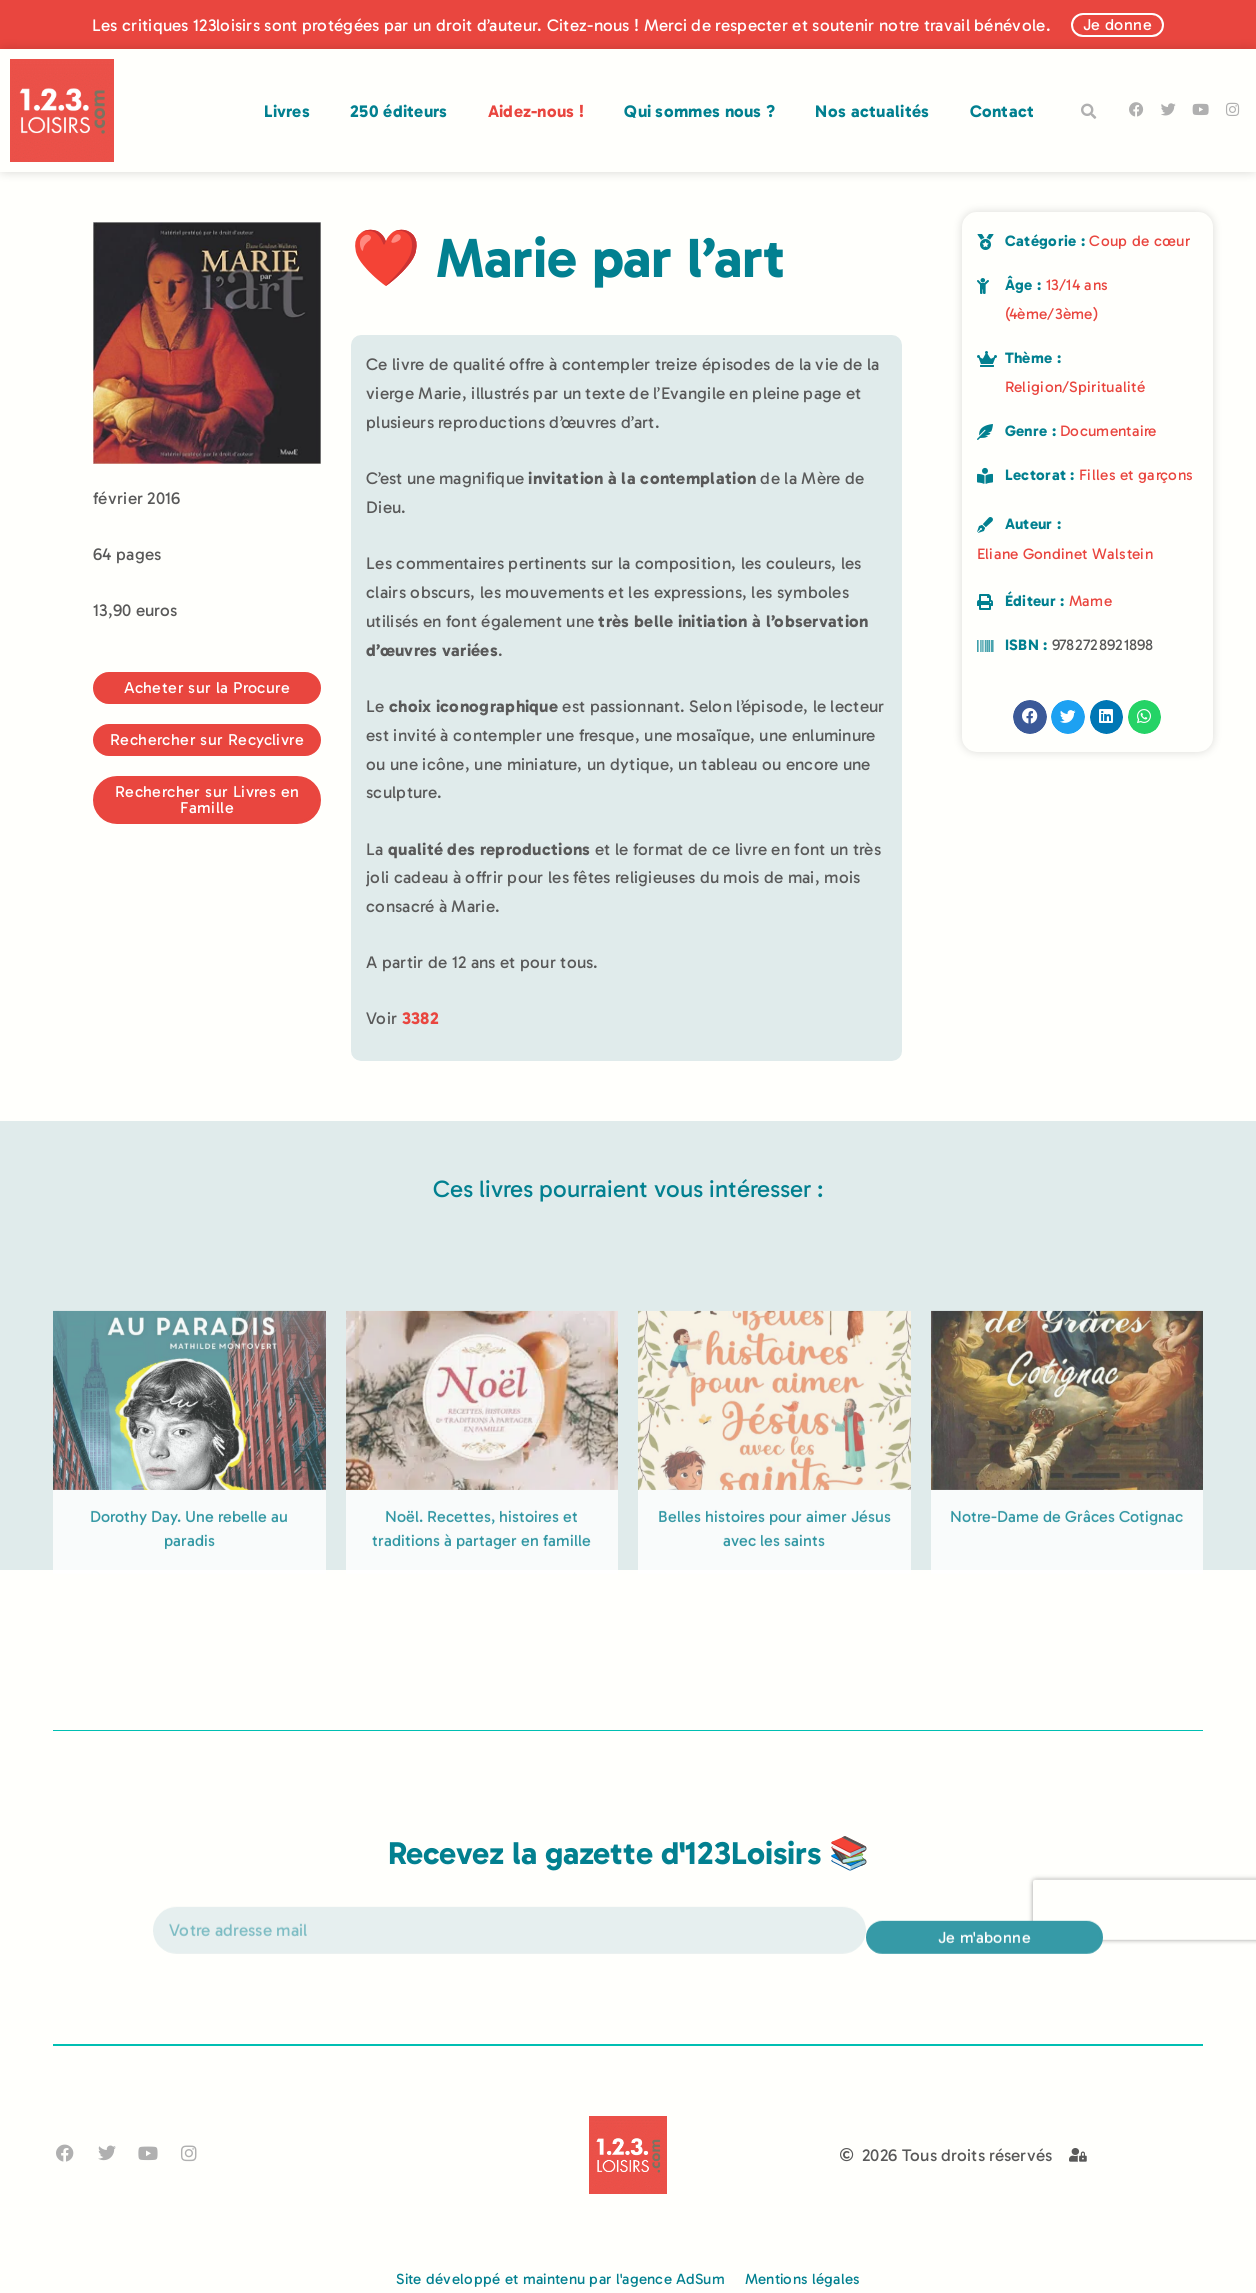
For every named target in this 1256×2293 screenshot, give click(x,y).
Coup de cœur (1139, 241)
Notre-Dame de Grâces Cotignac (1066, 1632)
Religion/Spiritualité (1075, 387)
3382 (420, 1018)
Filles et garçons (1136, 475)
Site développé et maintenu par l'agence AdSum (560, 2279)
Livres (287, 111)
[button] (1089, 112)
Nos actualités (872, 111)
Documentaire (1108, 431)
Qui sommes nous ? (699, 111)
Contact (1002, 111)
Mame (1090, 601)
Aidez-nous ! (536, 111)
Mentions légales (802, 2279)
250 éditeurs (399, 111)
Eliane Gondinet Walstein (1065, 554)
